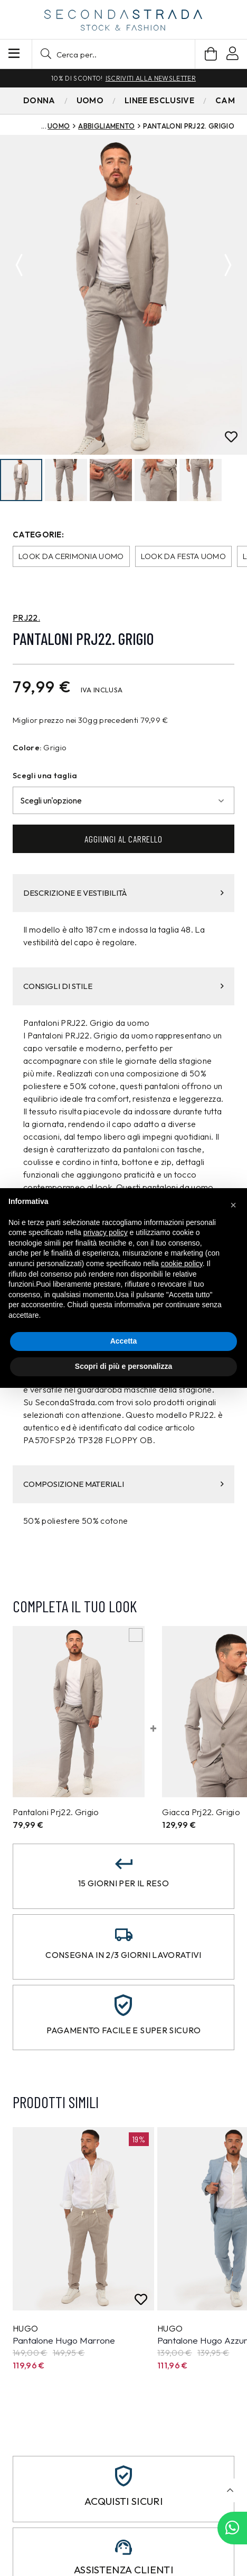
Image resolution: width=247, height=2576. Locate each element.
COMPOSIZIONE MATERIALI (123, 1485)
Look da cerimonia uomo (71, 557)
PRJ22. (26, 618)
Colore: (27, 748)
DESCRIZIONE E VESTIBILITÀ (123, 893)
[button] (113, 54)
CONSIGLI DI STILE (123, 987)
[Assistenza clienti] (123, 2548)
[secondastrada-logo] (123, 20)
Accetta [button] (123, 1341)
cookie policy (182, 1263)
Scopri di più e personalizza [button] (123, 1366)
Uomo (59, 126)
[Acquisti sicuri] (123, 2476)
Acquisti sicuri (123, 2502)
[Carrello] (211, 54)
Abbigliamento (106, 126)
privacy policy (105, 1232)
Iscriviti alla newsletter (151, 78)
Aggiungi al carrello (123, 839)
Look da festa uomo (183, 557)
